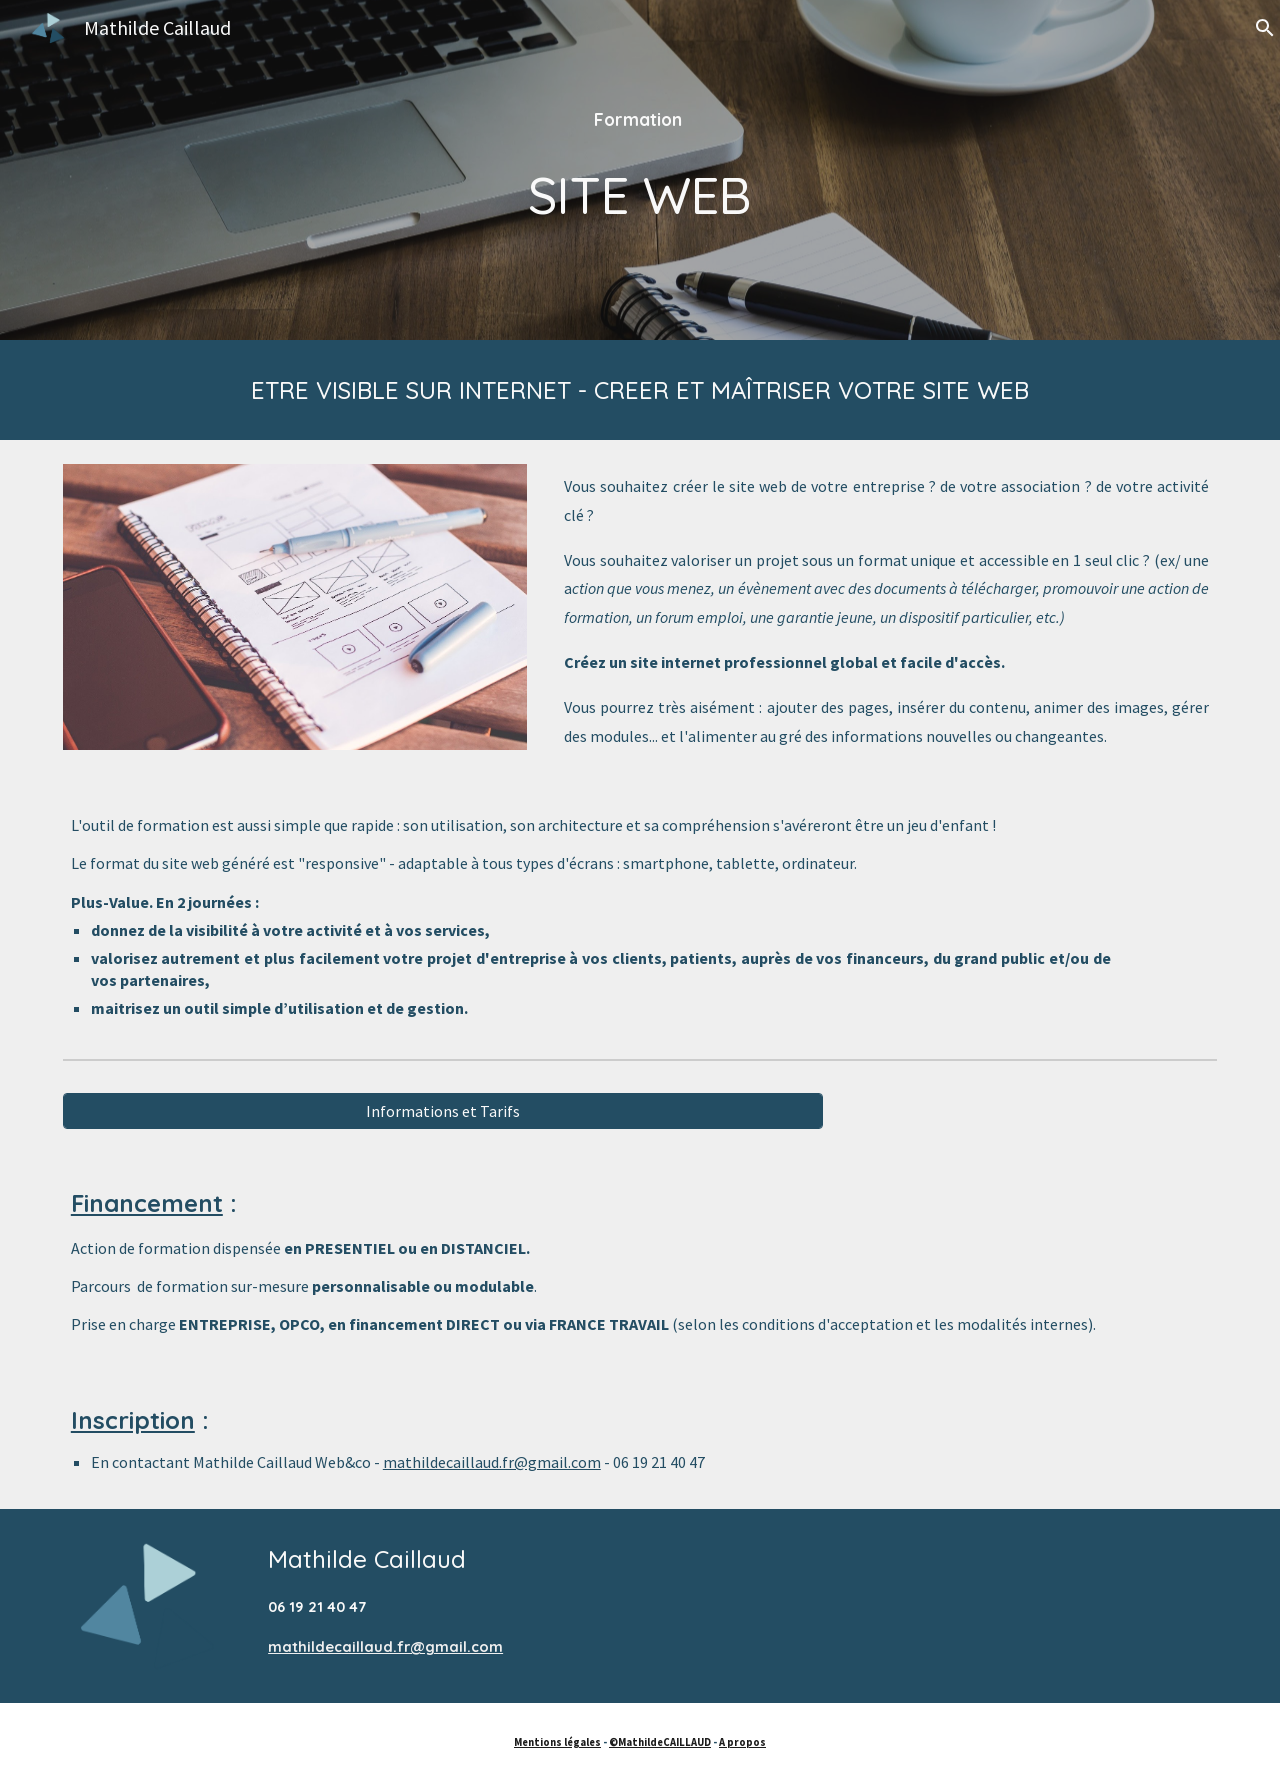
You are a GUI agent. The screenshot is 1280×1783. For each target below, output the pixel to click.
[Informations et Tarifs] (443, 1111)
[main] (640, 170)
